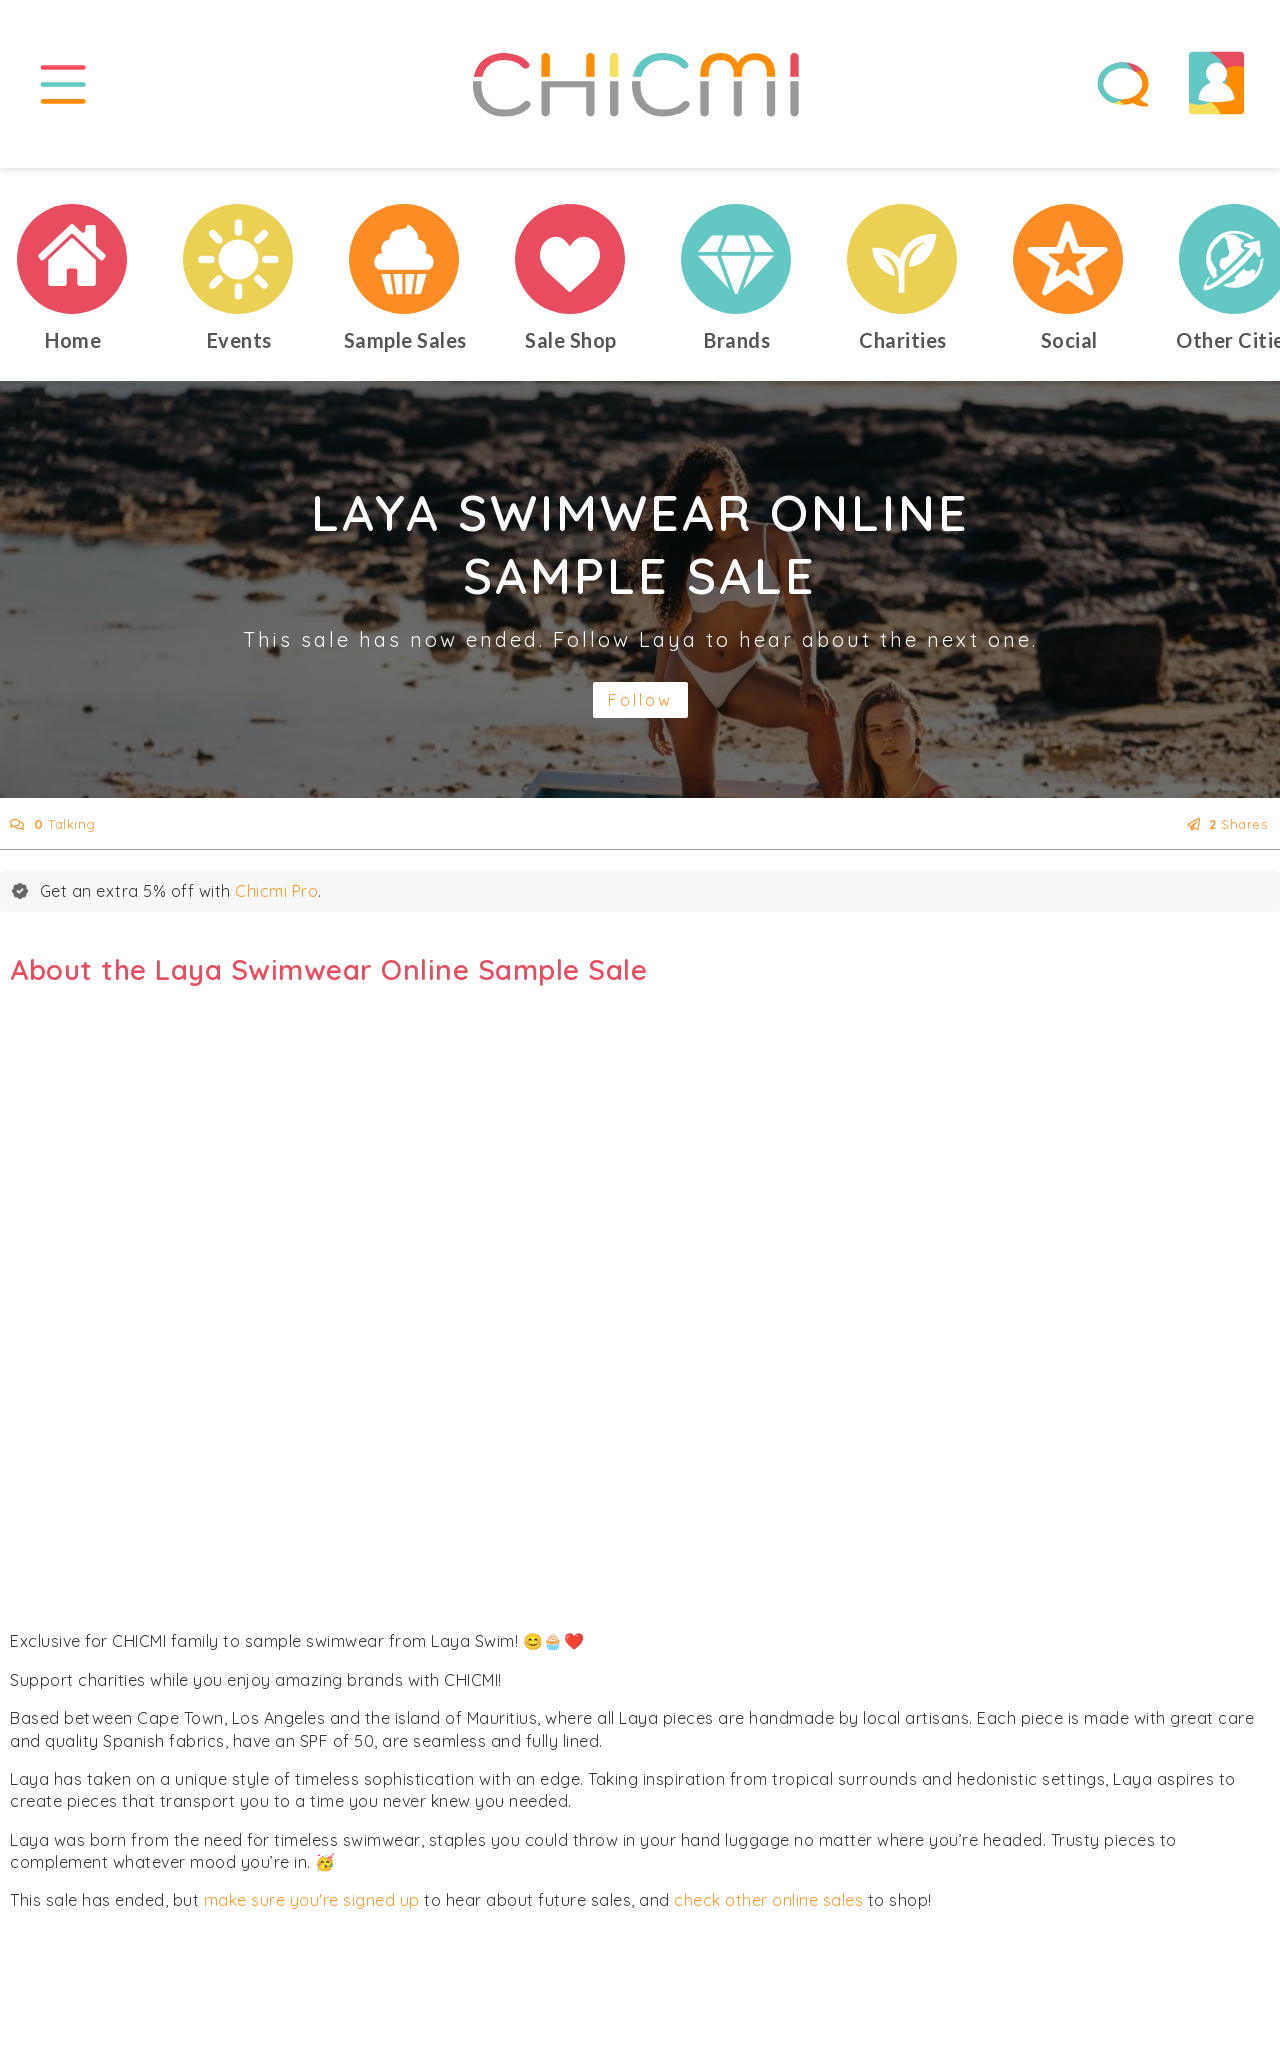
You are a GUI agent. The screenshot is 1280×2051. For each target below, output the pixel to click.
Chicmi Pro (276, 899)
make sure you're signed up (312, 1909)
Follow (640, 709)
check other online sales (768, 1909)
